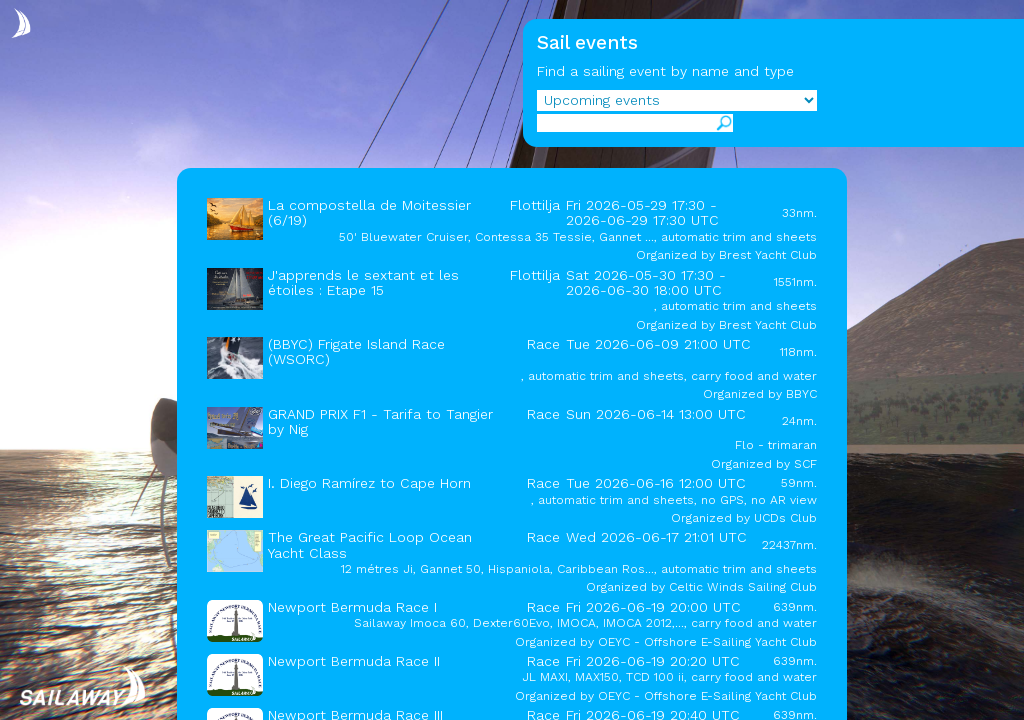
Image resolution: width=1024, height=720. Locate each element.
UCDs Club (785, 518)
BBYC (801, 394)
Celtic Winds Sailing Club (743, 587)
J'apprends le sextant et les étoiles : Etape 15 (363, 282)
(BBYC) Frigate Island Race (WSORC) (356, 351)
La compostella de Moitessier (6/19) (369, 212)
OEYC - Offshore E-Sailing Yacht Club (707, 642)
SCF (805, 464)
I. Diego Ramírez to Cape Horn (369, 483)
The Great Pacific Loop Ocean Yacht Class (370, 544)
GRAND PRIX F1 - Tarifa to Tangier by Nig (380, 421)
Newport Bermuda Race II (354, 661)
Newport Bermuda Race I (352, 607)
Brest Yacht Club (768, 255)
